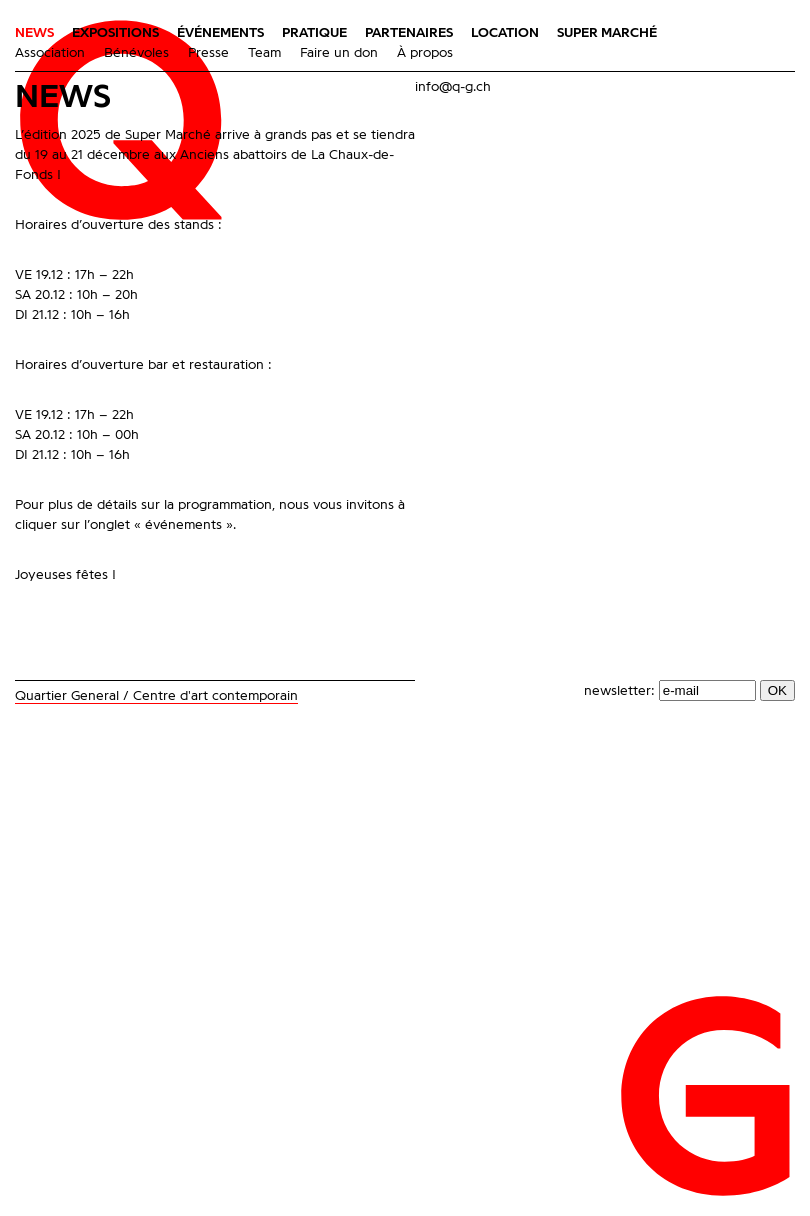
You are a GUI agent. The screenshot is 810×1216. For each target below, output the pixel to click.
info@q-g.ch (453, 87)
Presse (208, 53)
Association (50, 53)
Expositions (115, 33)
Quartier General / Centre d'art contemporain (156, 696)
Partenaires (409, 33)
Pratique (314, 33)
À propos (425, 53)
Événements (220, 33)
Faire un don (339, 53)
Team (264, 53)
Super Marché (607, 33)
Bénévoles (136, 53)
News (34, 33)
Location (505, 33)
